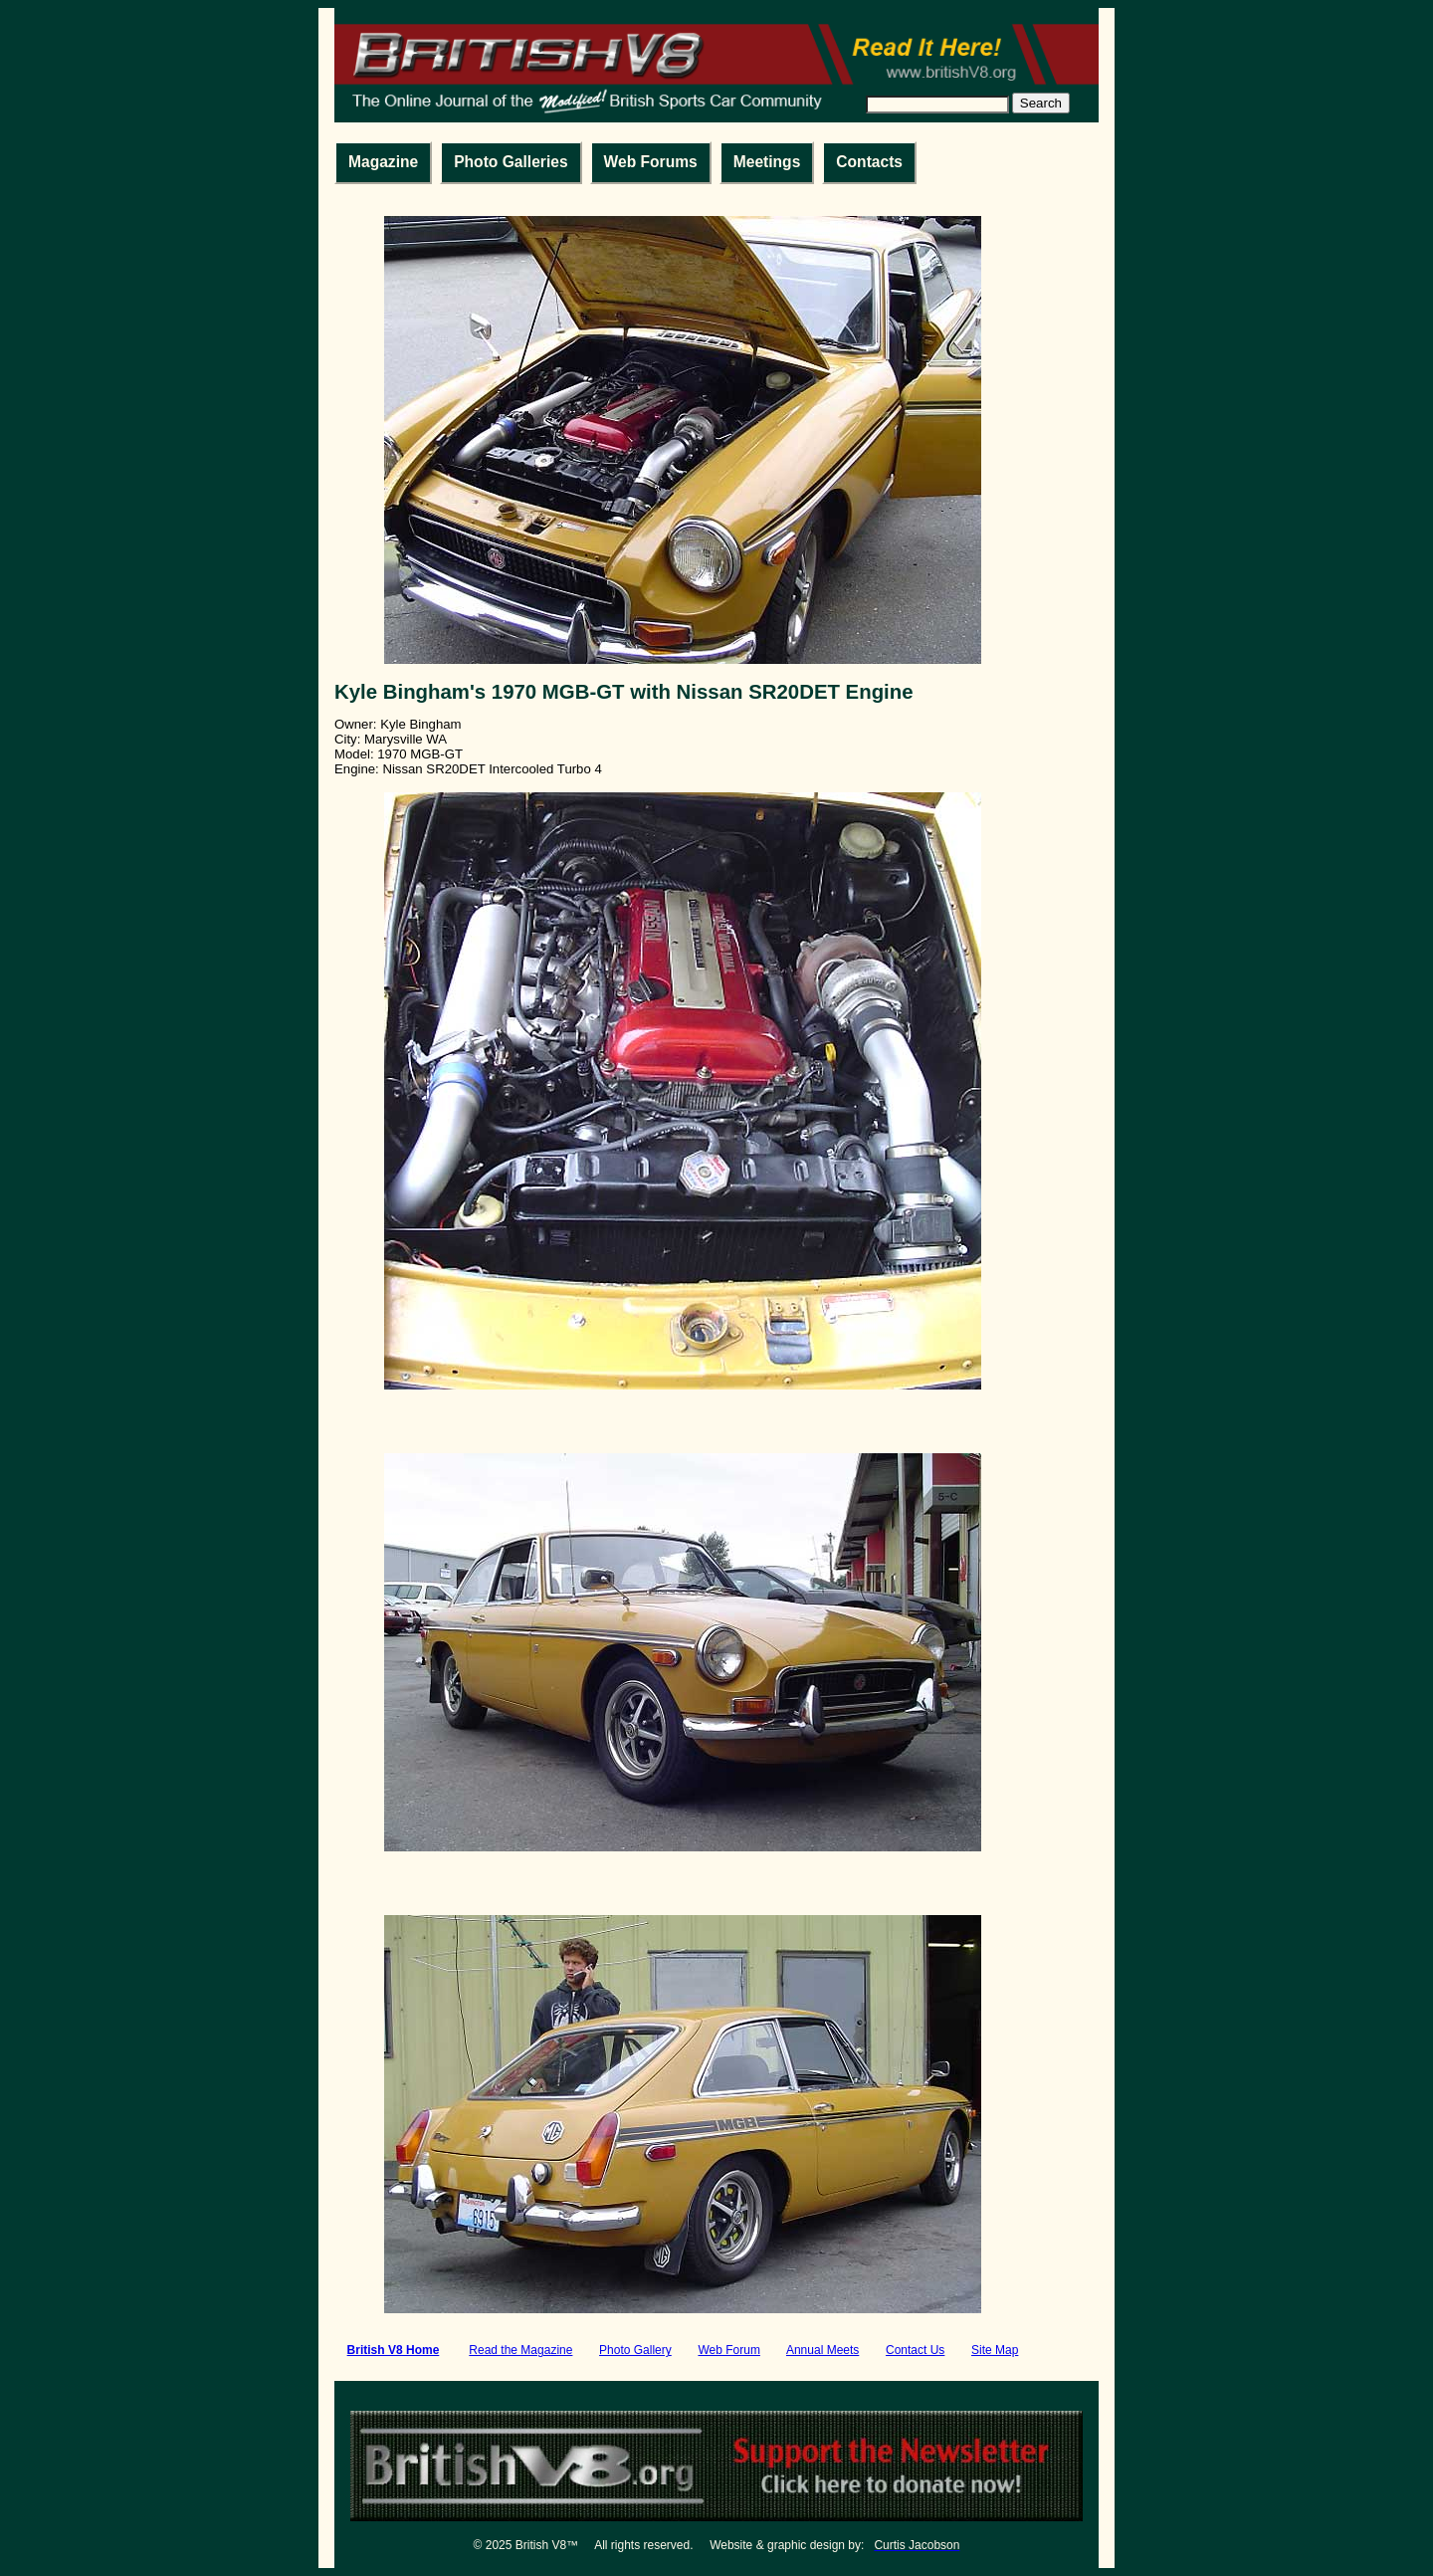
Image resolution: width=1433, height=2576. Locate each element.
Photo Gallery (635, 2350)
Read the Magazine (520, 2350)
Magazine (383, 161)
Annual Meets (822, 2350)
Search (1041, 103)
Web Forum (728, 2350)
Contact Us (915, 2350)
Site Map (994, 2350)
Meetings (767, 161)
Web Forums (651, 161)
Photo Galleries (510, 161)
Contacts (869, 161)
